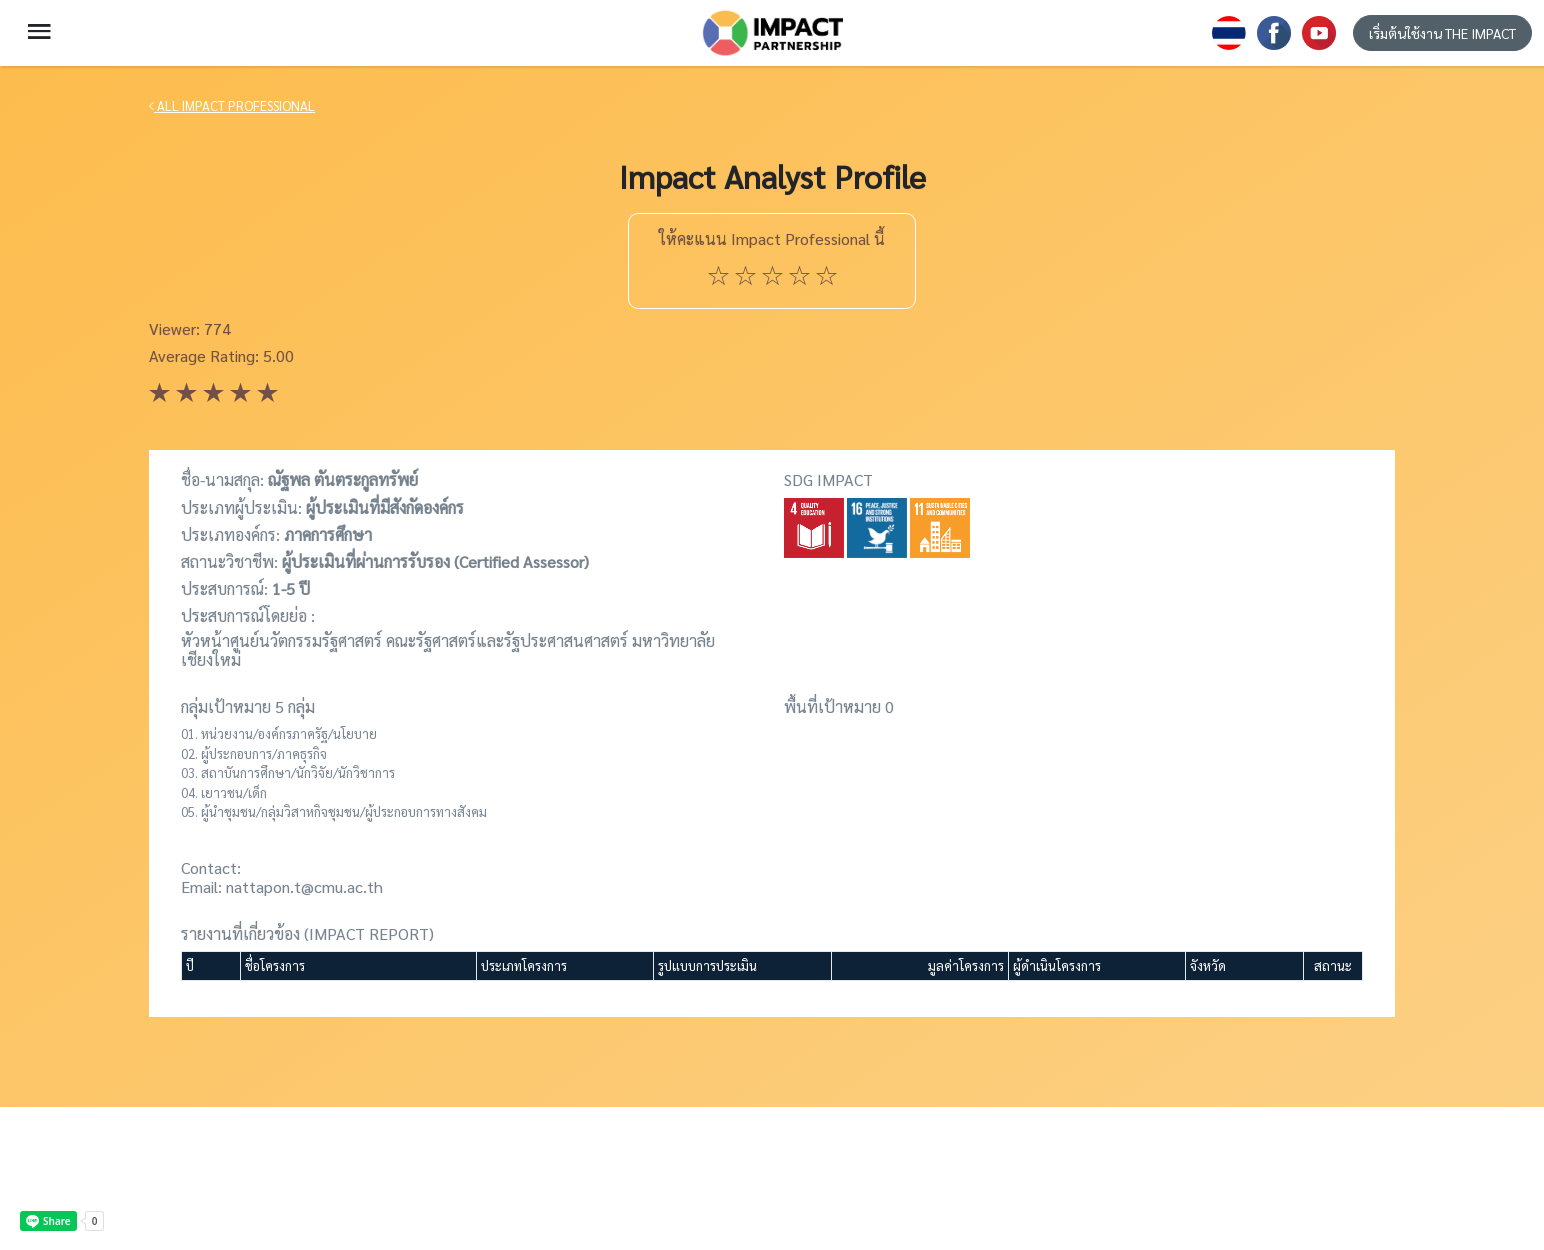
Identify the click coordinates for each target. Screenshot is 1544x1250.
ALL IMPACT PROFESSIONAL (232, 105)
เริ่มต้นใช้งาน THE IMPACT (1442, 33)
